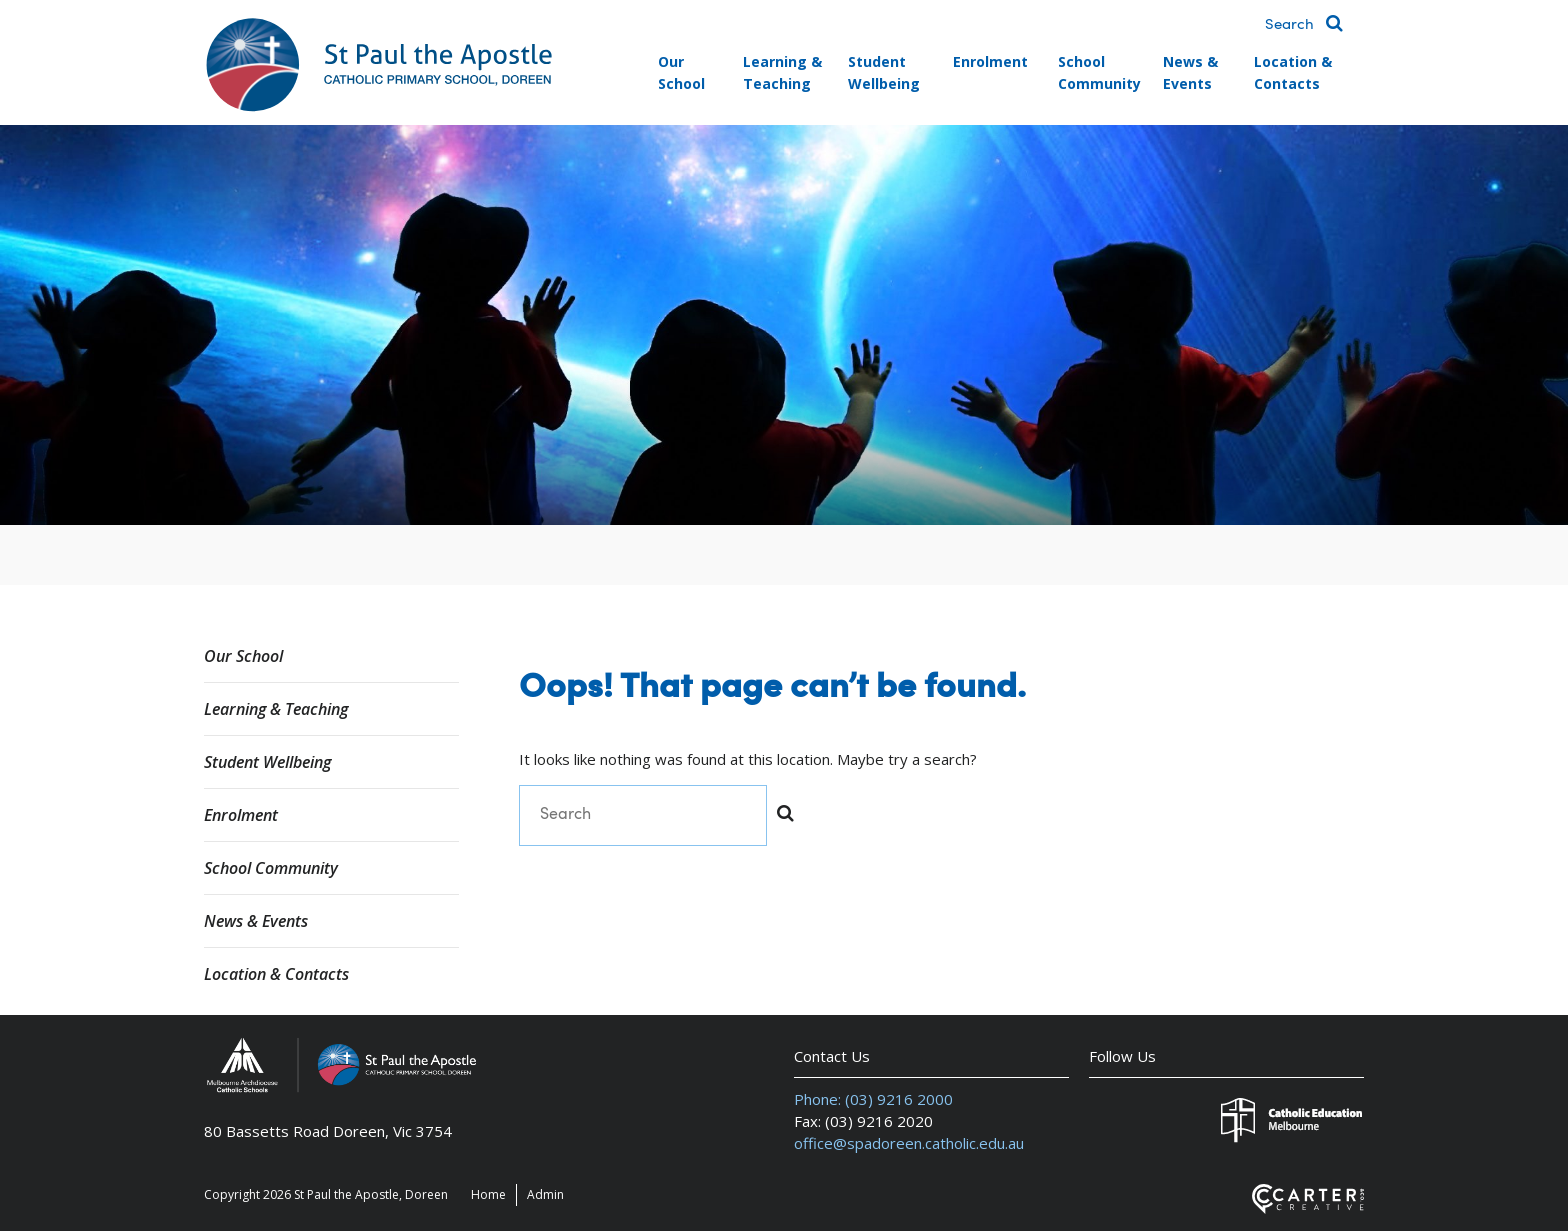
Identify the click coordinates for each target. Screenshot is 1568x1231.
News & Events (1190, 72)
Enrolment (990, 61)
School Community (1099, 72)
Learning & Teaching (782, 72)
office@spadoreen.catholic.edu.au (909, 1143)
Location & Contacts (1293, 72)
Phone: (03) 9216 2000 (873, 1099)
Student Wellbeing (884, 72)
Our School (681, 72)
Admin (545, 1194)
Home (488, 1194)
